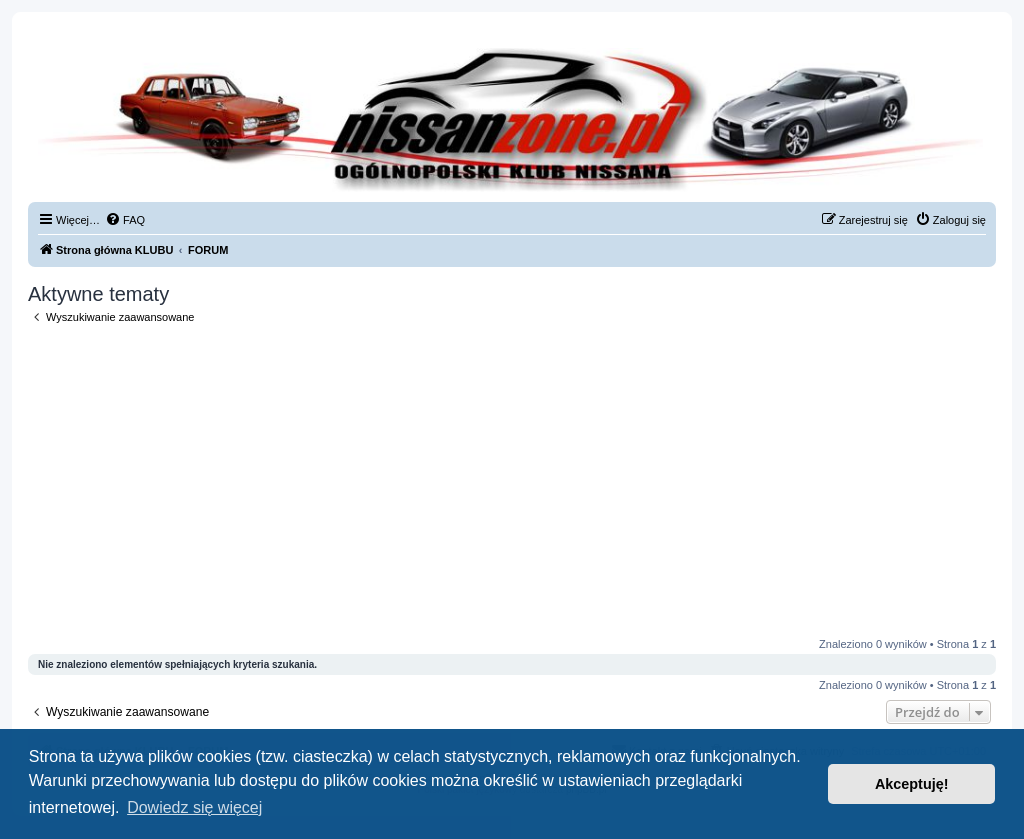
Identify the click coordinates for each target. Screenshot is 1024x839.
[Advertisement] (512, 481)
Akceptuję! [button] (912, 784)
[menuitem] (125, 220)
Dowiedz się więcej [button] (194, 807)
